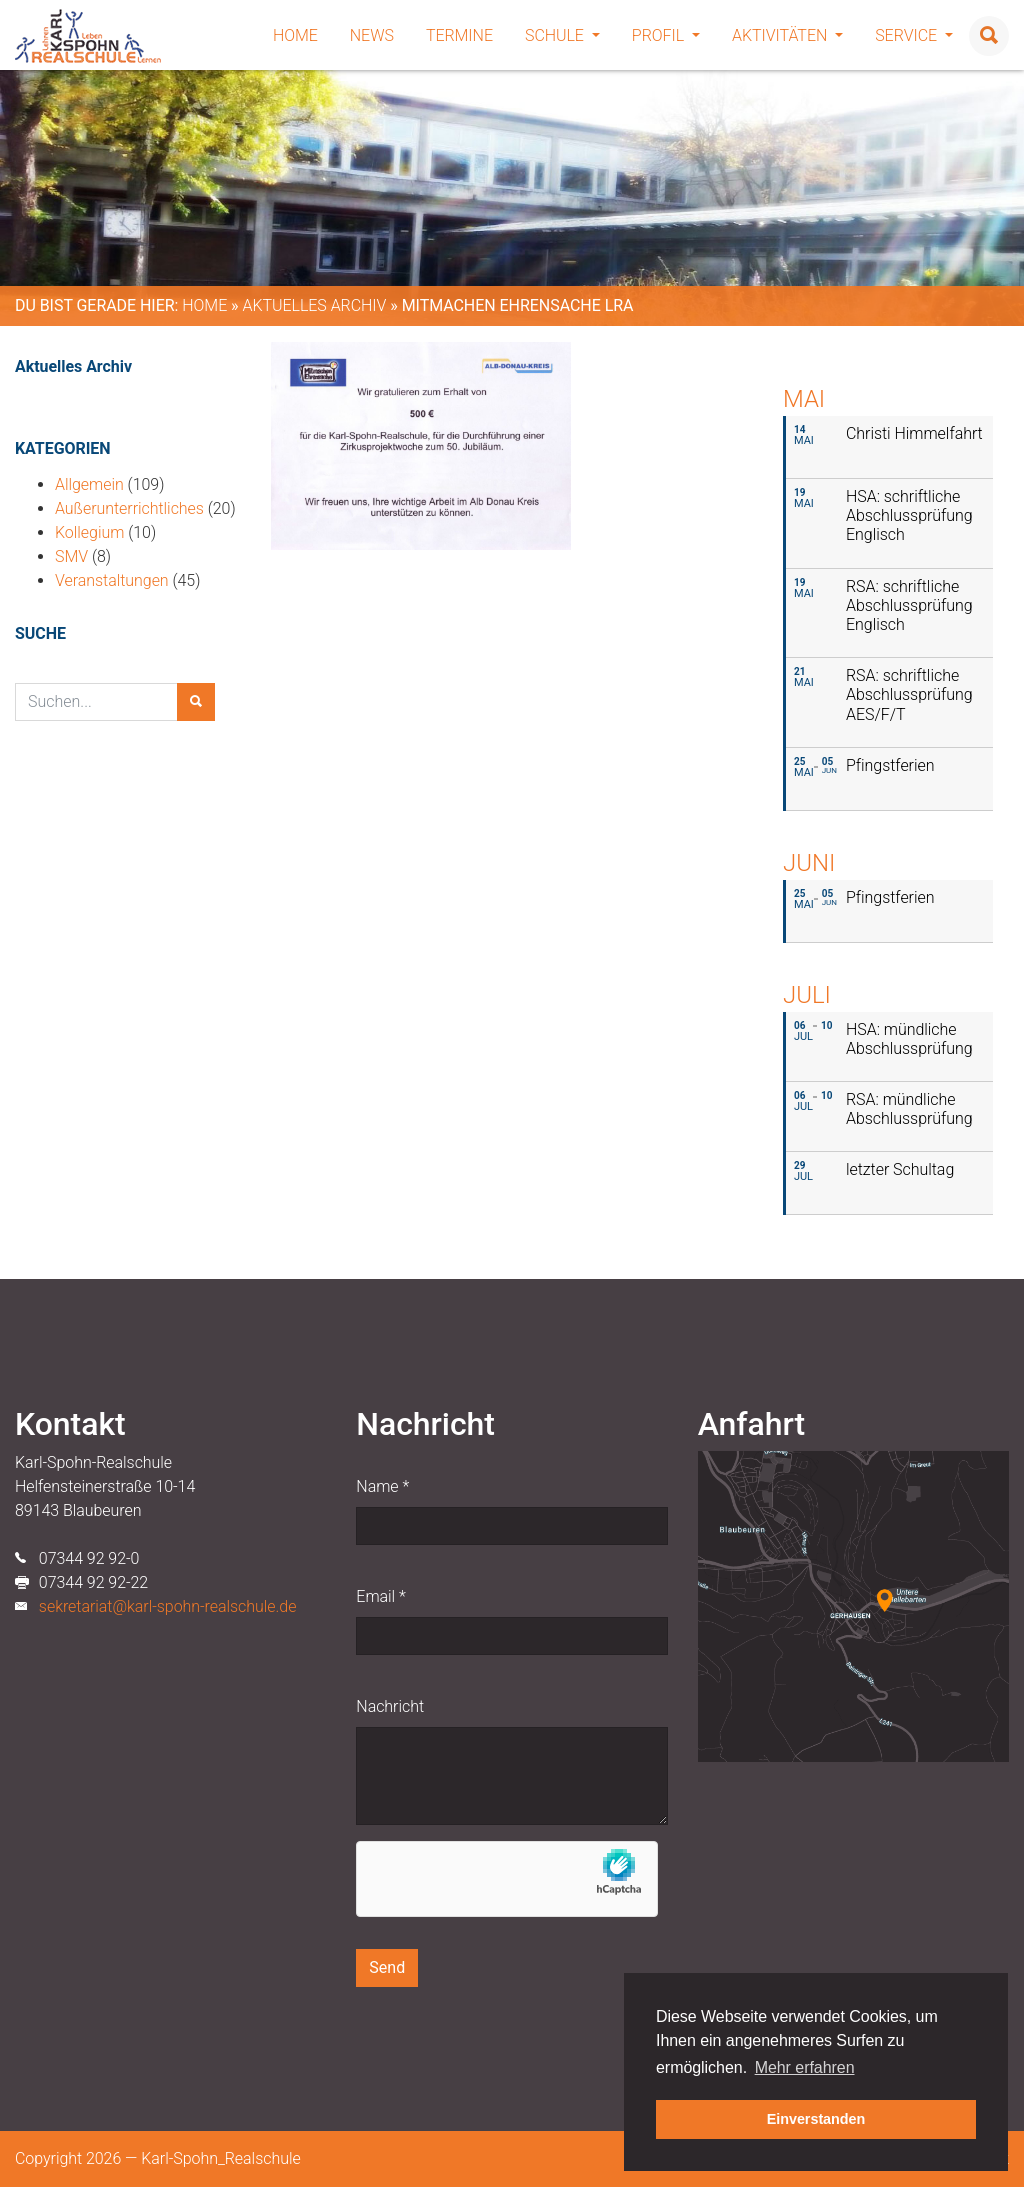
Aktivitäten (787, 35)
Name (382, 1486)
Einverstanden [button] (816, 2119)
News (372, 35)
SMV (71, 556)
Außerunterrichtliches (129, 508)
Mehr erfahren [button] (805, 2067)
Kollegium (89, 532)
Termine (459, 35)
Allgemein (89, 484)
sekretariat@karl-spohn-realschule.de (168, 1606)
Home (295, 35)
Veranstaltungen (112, 580)
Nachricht (390, 1706)
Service (914, 35)
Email (380, 1596)
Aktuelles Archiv (314, 305)
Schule (562, 35)
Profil (666, 35)
